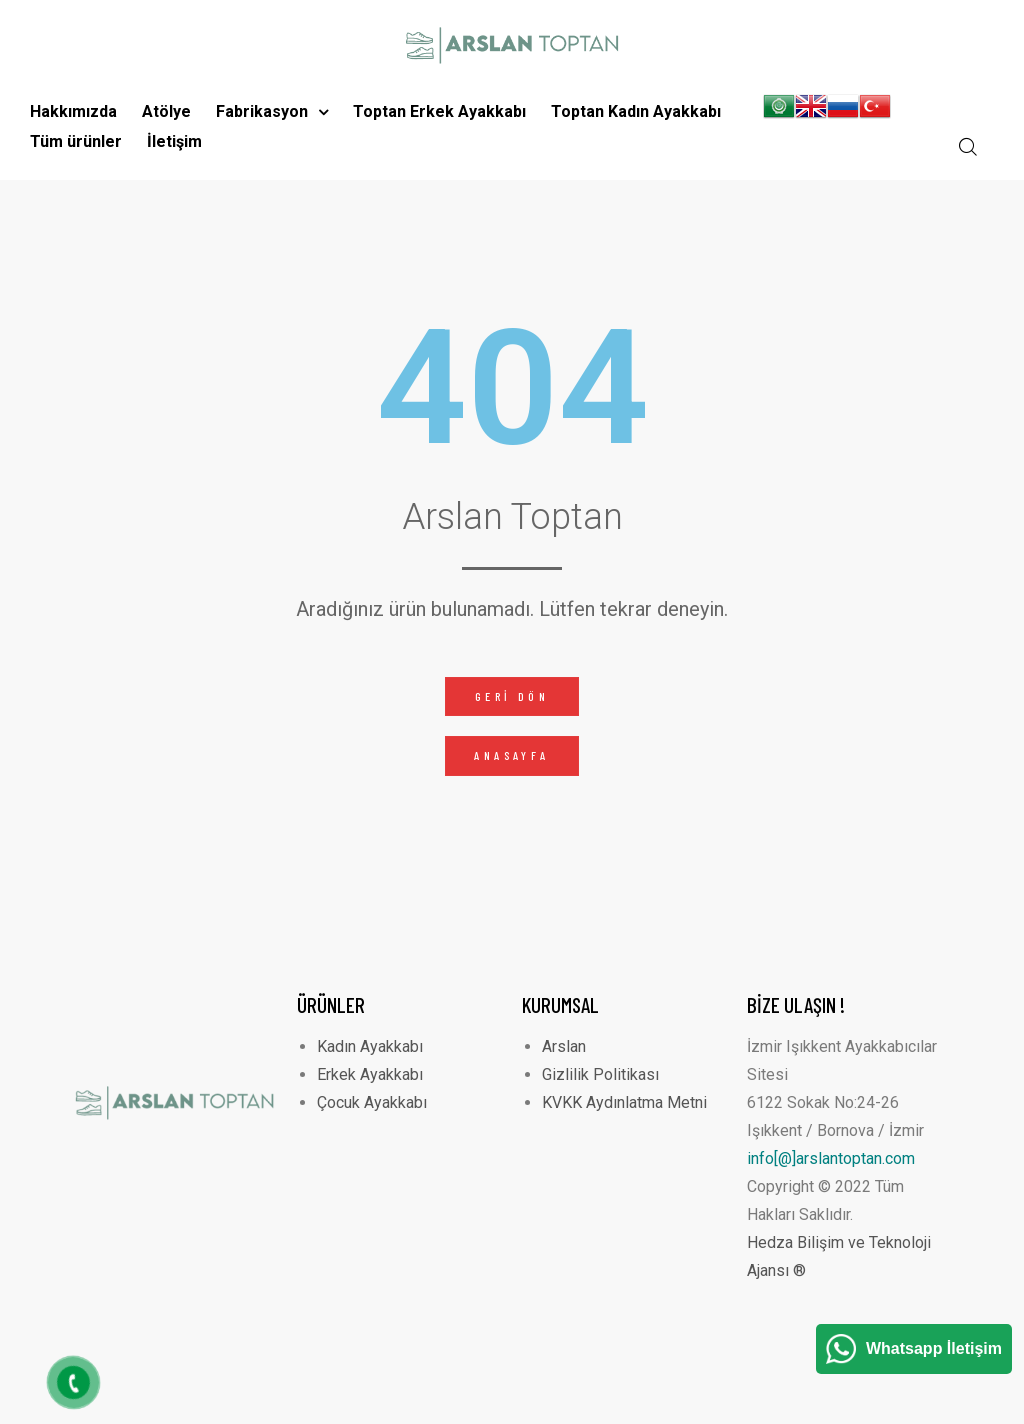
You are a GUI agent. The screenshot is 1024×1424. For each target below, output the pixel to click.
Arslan (564, 1046)
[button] (512, 697)
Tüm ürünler (76, 141)
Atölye (166, 111)
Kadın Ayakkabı (370, 1046)
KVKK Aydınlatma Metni (624, 1102)
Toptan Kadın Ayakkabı (636, 111)
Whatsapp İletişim (934, 1348)
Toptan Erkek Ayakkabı (439, 111)
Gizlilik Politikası (600, 1074)
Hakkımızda (73, 111)
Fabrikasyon (272, 111)
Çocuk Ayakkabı (372, 1102)
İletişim (174, 141)
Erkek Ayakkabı (370, 1074)
